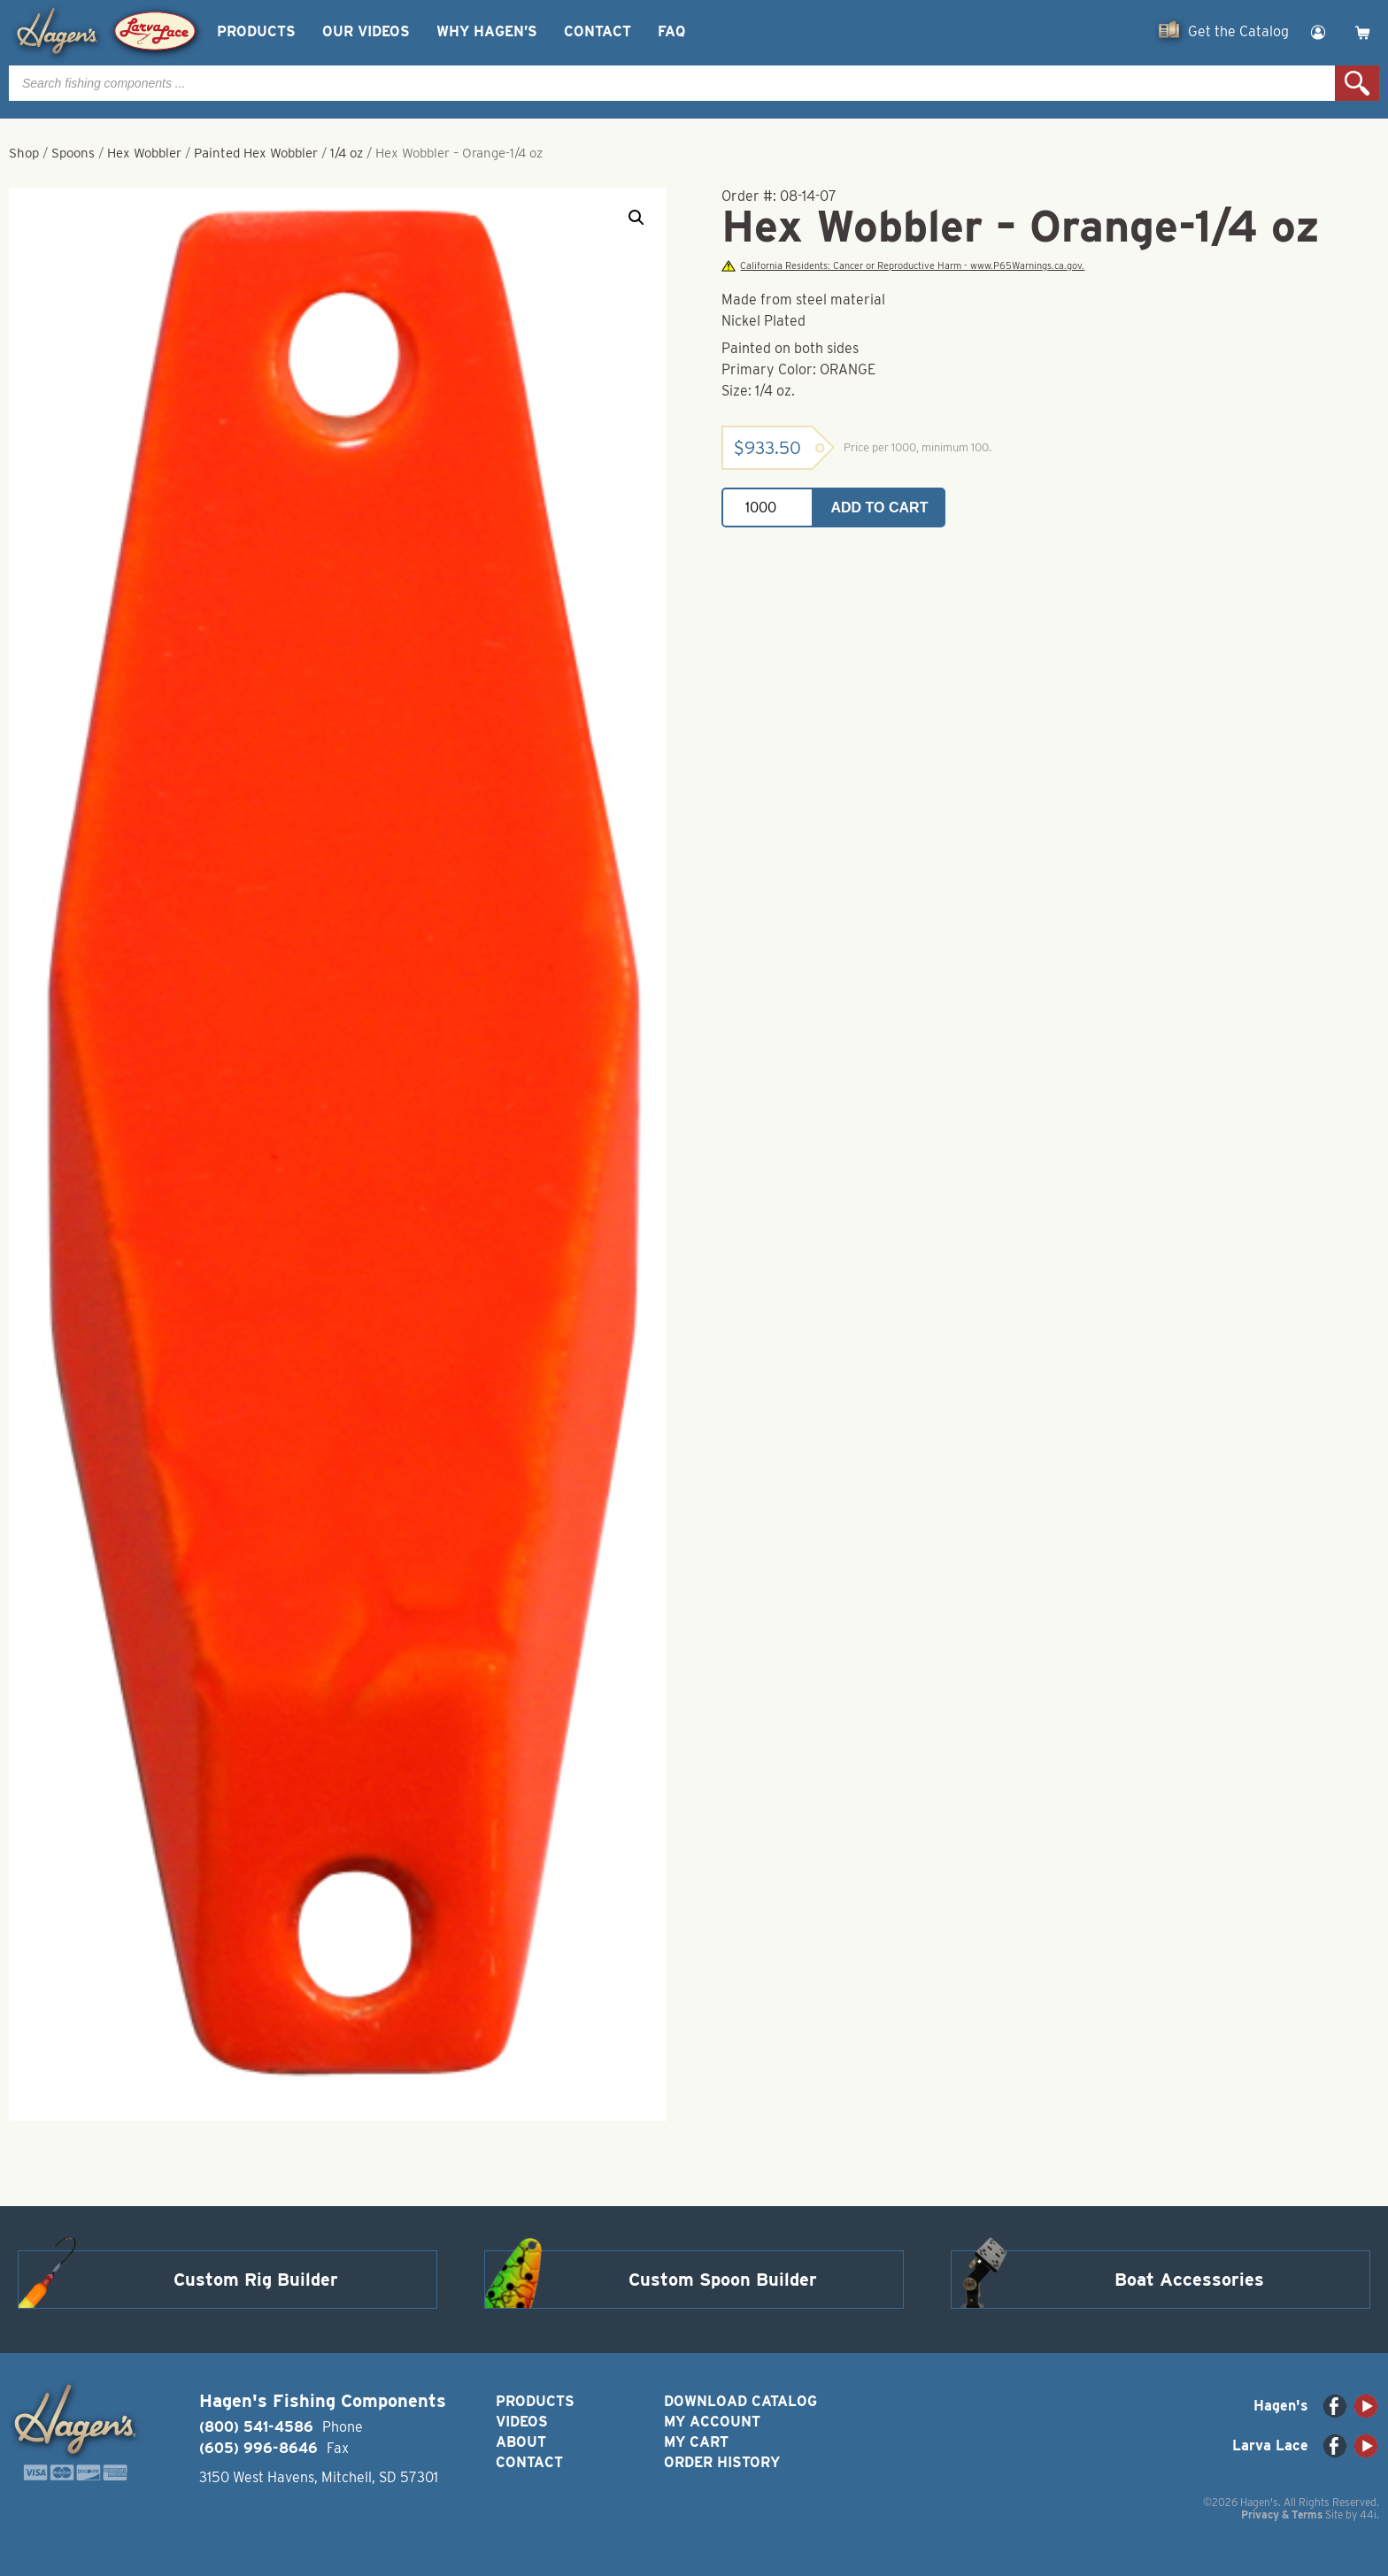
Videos (522, 2421)
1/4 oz (346, 153)
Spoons (73, 153)
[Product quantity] (767, 507)
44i (1368, 2514)
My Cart (696, 2442)
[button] (636, 218)
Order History (722, 2462)
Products (256, 31)
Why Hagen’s (486, 31)
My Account (712, 2421)
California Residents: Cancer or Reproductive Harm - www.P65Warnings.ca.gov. (902, 266)
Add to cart (880, 507)
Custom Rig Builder (256, 2279)
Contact (597, 31)
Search (1357, 83)
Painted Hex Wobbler (256, 153)
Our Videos (366, 31)
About (521, 2442)
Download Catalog (740, 2401)
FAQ (671, 31)
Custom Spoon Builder (722, 2279)
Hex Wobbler (144, 153)
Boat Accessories (1189, 2279)
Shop (24, 153)
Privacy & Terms (1281, 2514)
